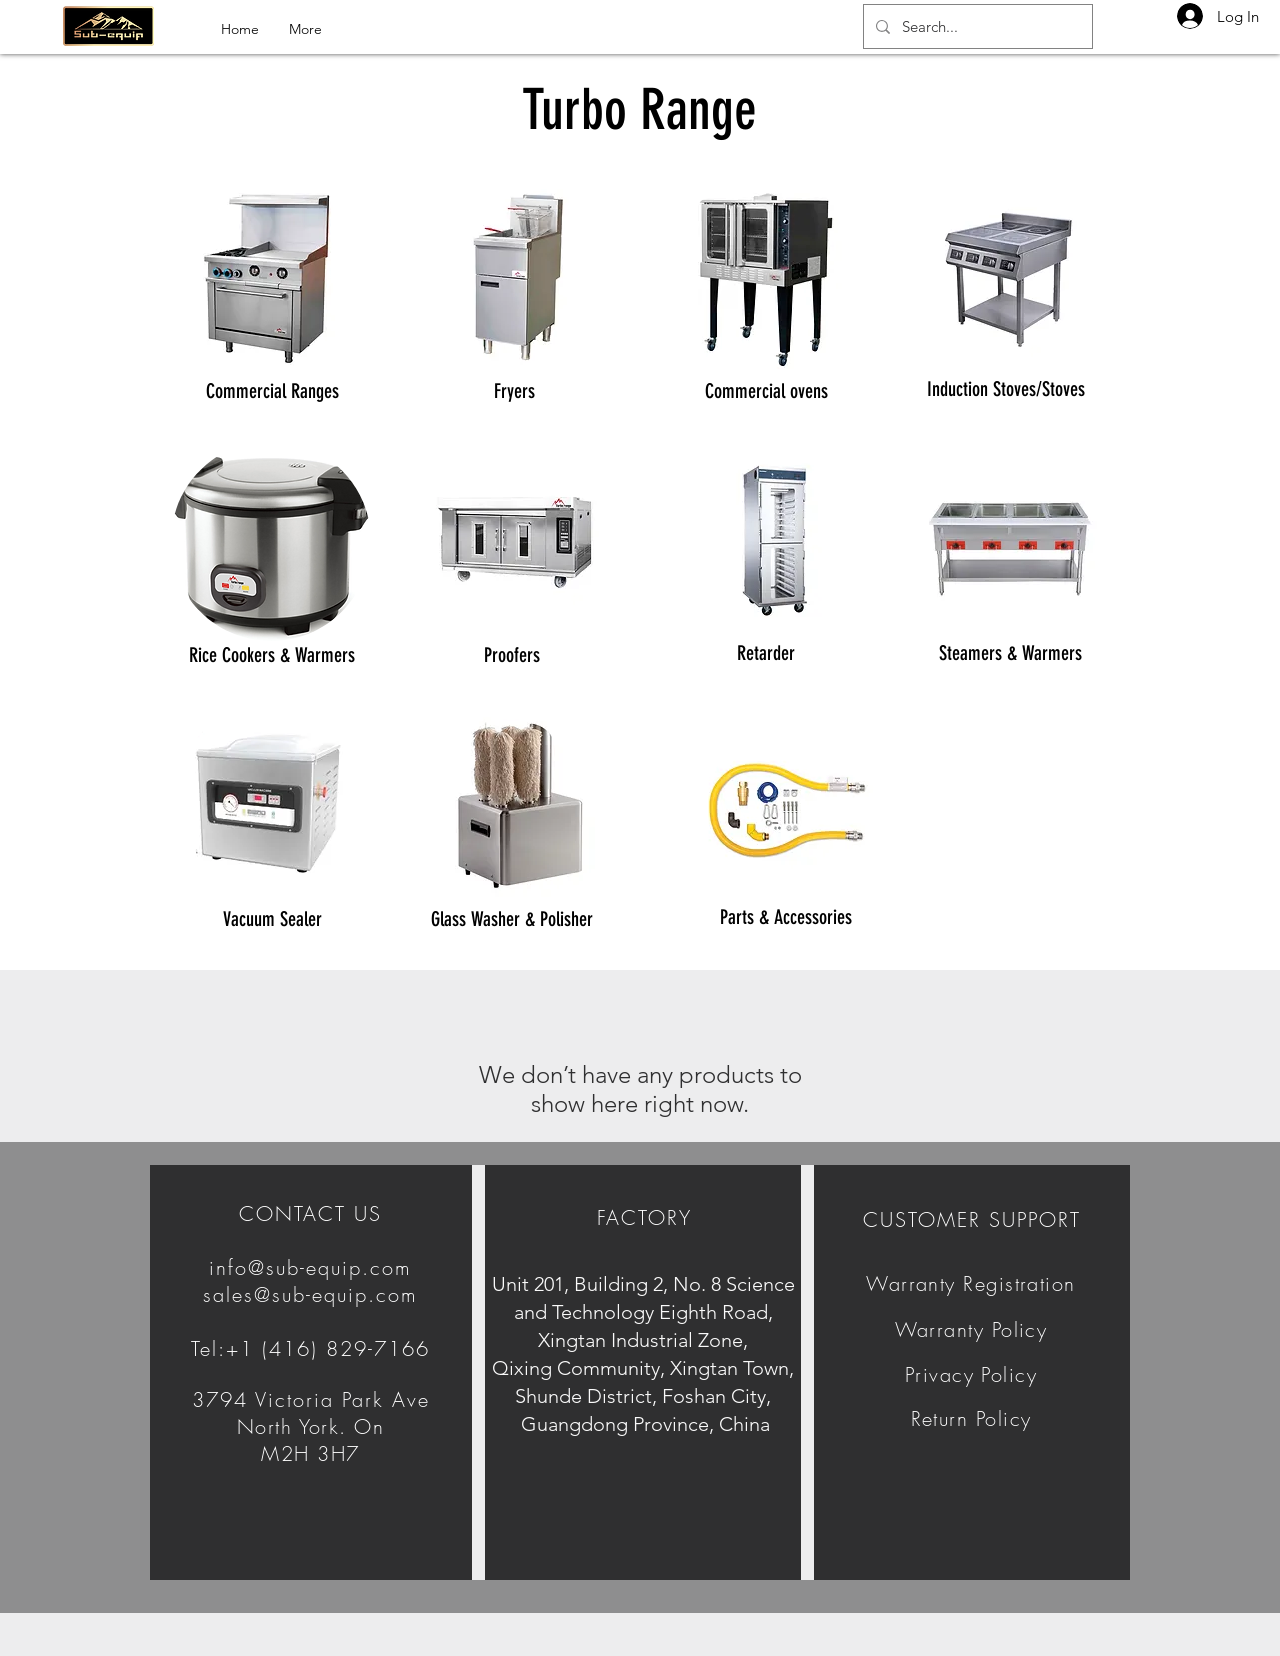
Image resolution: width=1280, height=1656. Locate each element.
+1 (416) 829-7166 (328, 1348)
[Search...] (976, 26)
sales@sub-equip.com (310, 1294)
